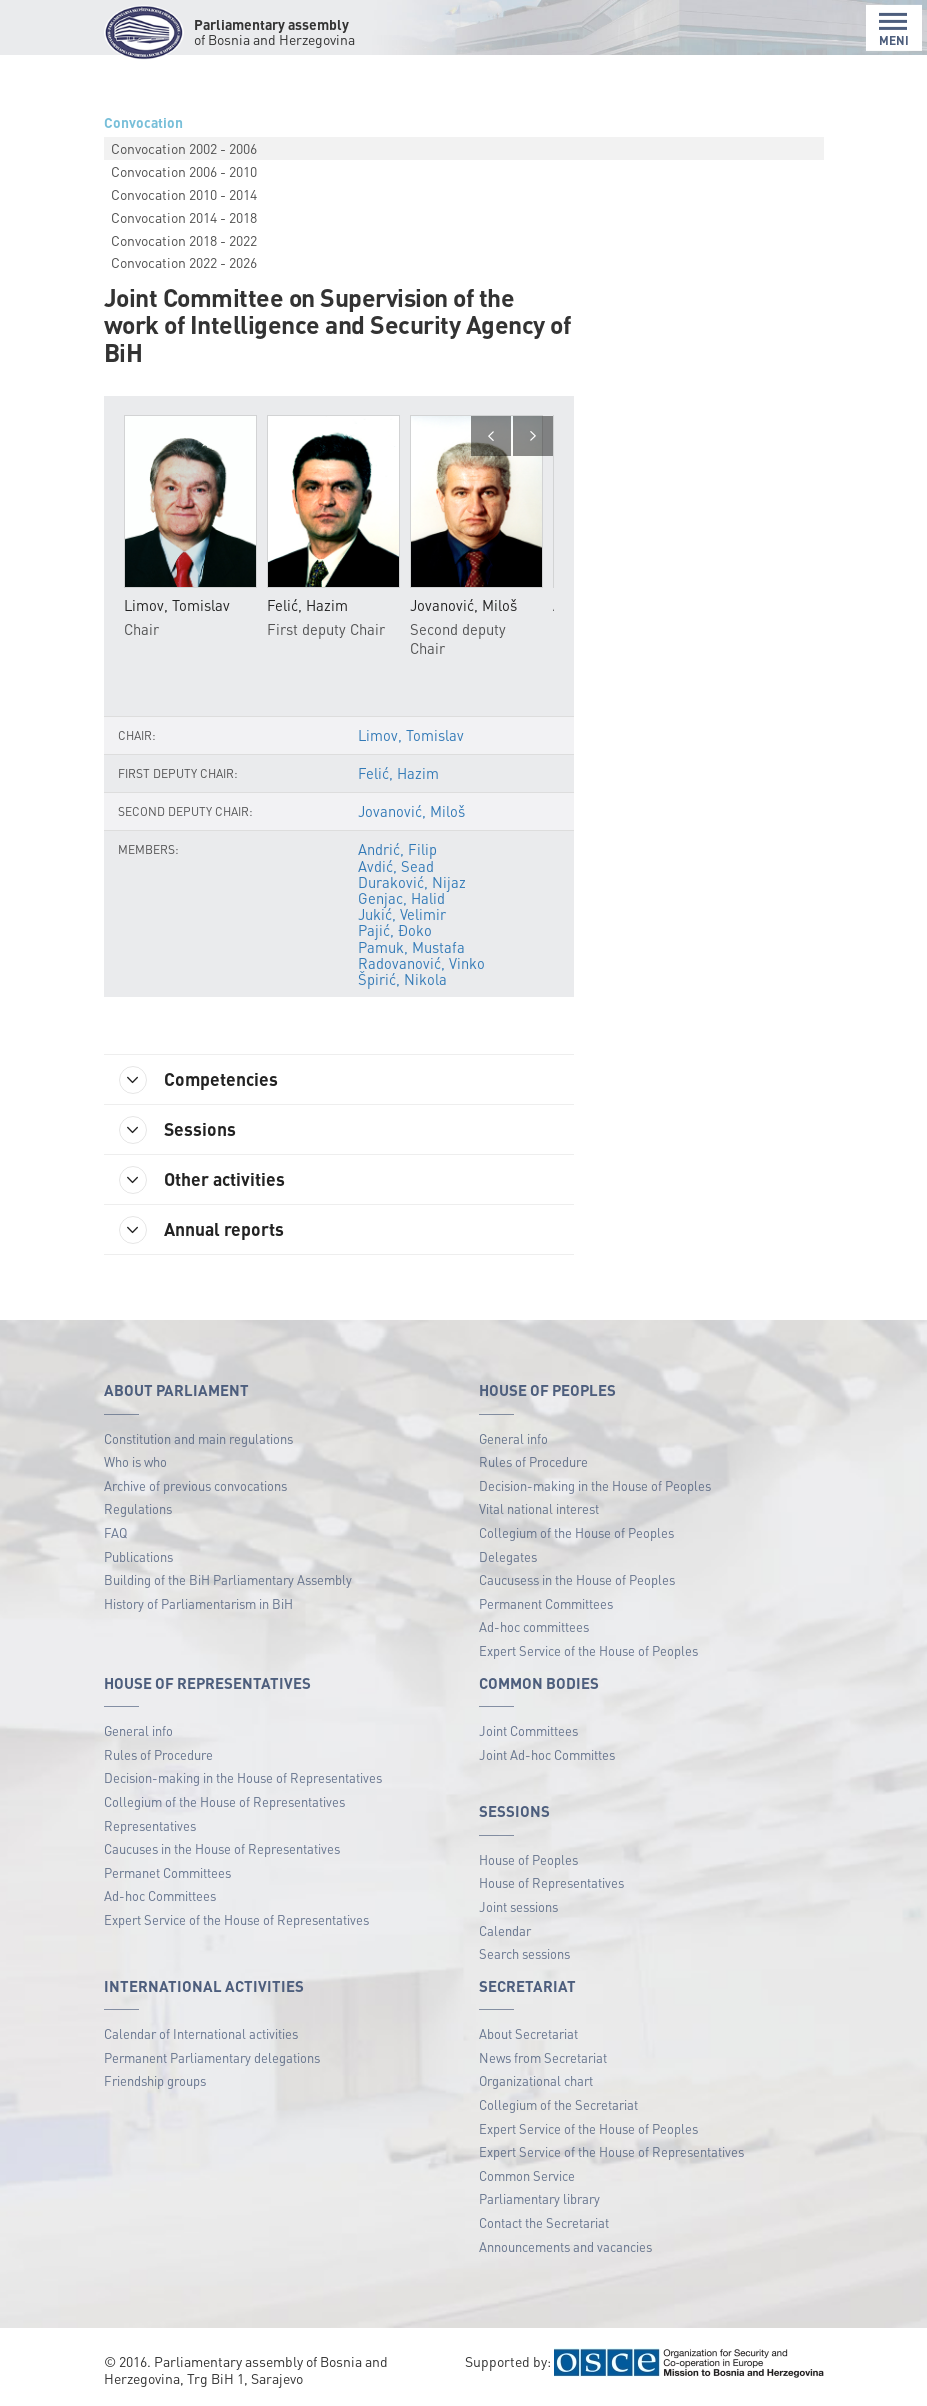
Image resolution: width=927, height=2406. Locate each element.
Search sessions (524, 1953)
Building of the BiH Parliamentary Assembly (228, 1579)
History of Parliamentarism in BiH (198, 1603)
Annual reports (201, 1230)
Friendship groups (155, 2080)
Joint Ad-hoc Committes (547, 1754)
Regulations (138, 1508)
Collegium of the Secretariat (558, 2104)
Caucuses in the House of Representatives (222, 1848)
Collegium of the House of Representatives (224, 1801)
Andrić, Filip (397, 849)
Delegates (508, 1556)
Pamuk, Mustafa (411, 947)
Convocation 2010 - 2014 (184, 194)
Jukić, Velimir (402, 914)
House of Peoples (528, 1859)
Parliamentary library (539, 2198)
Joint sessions (518, 1906)
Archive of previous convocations (195, 1485)
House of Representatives (551, 1882)
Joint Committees (528, 1730)
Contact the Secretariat (544, 2222)
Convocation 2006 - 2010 (184, 171)
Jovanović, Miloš (411, 811)
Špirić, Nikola (402, 979)
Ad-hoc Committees (160, 1895)
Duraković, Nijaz (412, 882)
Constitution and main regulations (198, 1438)
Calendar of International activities (201, 2033)
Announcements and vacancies (565, 2246)
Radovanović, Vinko (421, 963)
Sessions (177, 1130)
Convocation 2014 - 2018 (184, 217)
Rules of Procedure (533, 1461)
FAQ (115, 1532)
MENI (894, 29)
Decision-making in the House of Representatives (243, 1777)
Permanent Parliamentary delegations (212, 2057)
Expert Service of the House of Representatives (236, 1919)
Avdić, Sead (396, 866)
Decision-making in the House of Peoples (595, 1485)
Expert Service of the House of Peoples (588, 1650)
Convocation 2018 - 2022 (184, 240)
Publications (138, 1556)
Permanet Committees (167, 1872)
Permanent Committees (546, 1603)
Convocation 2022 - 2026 (184, 262)
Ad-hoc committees (534, 1626)
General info (513, 1438)
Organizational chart (536, 2080)
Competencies (198, 1080)
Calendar (505, 1930)
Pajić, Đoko (395, 930)
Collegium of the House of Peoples (576, 1532)
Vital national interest (539, 1508)
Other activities (202, 1180)
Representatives (150, 1825)
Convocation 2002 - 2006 (184, 148)
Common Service (527, 2175)
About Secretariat (528, 2033)
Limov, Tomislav (411, 735)
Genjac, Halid (401, 898)
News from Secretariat (543, 2057)
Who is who (135, 1461)
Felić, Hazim (398, 773)
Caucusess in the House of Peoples (577, 1579)
